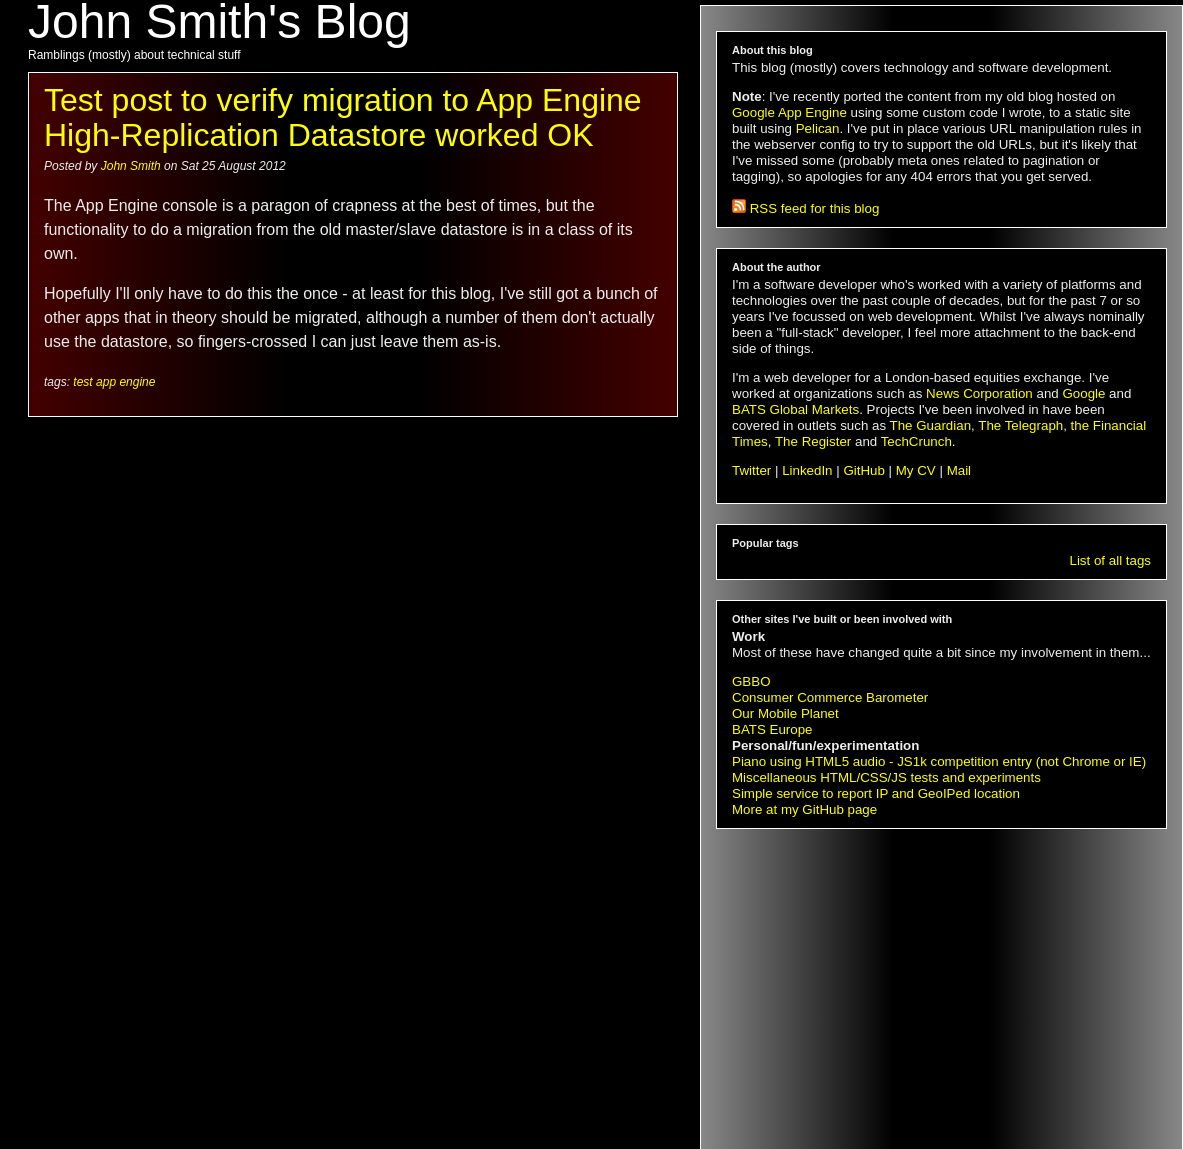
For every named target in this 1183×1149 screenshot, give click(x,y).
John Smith (132, 166)
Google (1083, 393)
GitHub (863, 470)
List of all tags (1111, 560)
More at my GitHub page (804, 809)
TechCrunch (916, 441)
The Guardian (931, 425)
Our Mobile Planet (785, 713)
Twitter (751, 470)
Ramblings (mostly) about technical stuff (134, 55)
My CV (916, 470)
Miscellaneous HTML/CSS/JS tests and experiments (886, 777)
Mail (959, 470)
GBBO (751, 681)
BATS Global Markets (795, 409)
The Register (813, 441)
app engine (125, 382)
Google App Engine (789, 112)
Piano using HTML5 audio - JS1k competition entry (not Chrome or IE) (939, 761)
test (82, 382)
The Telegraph (1020, 425)
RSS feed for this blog (805, 208)
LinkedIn (807, 470)
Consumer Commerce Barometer (830, 697)
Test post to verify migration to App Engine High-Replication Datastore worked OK (343, 117)
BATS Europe (772, 729)
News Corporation (979, 393)
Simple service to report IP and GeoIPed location (876, 793)
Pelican (818, 128)
